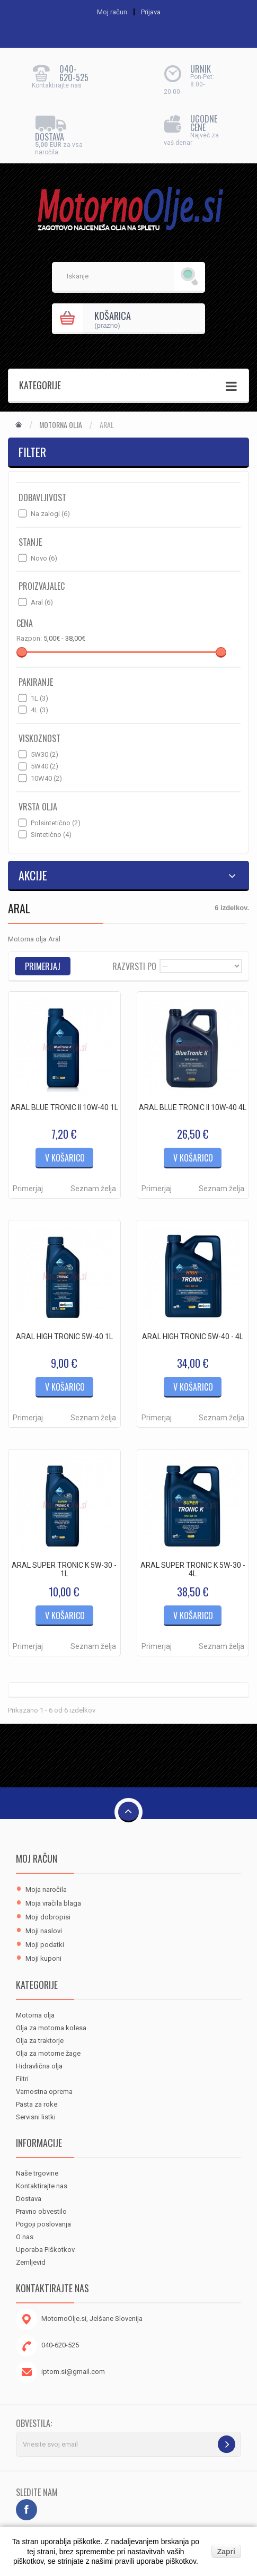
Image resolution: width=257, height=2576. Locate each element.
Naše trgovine (37, 2173)
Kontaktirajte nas (41, 2186)
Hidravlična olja (39, 2066)
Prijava (151, 11)
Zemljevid (31, 2262)
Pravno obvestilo (41, 2211)
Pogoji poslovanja (43, 2224)
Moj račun (36, 1858)
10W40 (46, 778)
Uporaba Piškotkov (45, 2250)
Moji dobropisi (47, 1917)
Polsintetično (56, 823)
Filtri (22, 2079)
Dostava (28, 2199)
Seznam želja (93, 1188)
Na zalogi (50, 514)
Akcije (33, 875)
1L (39, 698)
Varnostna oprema (44, 2091)
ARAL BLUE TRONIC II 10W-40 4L (192, 1107)
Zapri (226, 2551)
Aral (42, 602)
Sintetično (51, 835)
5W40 (44, 766)
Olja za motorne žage (48, 2053)
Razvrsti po (134, 965)
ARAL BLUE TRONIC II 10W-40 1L (64, 1107)
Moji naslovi (43, 1931)
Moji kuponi (43, 1958)
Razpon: (29, 638)
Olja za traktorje (40, 2041)
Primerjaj (28, 1188)
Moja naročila (46, 1889)
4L (39, 710)
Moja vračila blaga (53, 1903)
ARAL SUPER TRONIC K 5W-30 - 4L (192, 1569)
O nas (24, 2237)
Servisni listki (36, 2117)
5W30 (44, 754)
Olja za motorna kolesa (51, 2028)
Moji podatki (44, 1945)
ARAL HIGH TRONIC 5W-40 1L (64, 1336)
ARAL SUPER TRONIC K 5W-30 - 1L (64, 1569)
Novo (44, 558)
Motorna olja (60, 425)
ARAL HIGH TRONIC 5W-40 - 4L (192, 1336)
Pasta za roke (36, 2104)
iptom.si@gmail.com (73, 2372)
